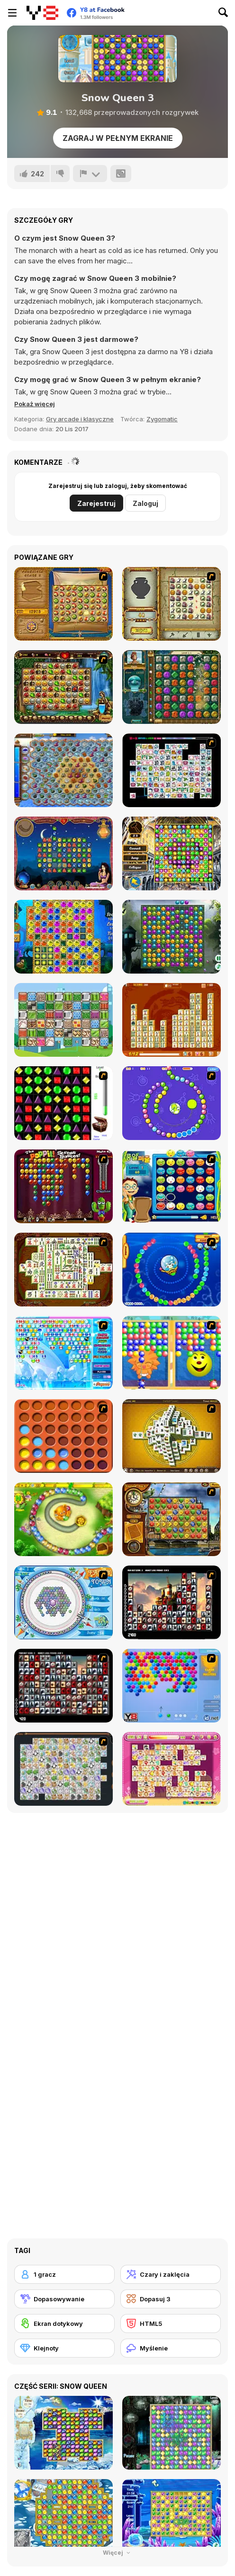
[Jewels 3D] (63, 1103)
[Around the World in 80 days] (171, 1519)
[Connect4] (63, 1436)
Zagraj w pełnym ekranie (118, 138)
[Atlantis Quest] (171, 604)
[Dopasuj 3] (170, 2298)
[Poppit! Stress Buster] (63, 1186)
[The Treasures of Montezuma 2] (171, 687)
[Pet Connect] (63, 1769)
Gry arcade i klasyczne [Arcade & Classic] (80, 419)
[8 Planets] (171, 1103)
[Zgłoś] (90, 173)
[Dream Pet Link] (171, 1769)
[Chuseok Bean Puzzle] (171, 1186)
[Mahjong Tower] (171, 1436)
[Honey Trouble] (63, 1519)
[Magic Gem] (171, 1353)
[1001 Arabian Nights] (63, 853)
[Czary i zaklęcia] (170, 2274)
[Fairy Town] (63, 1602)
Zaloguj (145, 503)
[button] (34, 404)
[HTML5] (170, 2323)
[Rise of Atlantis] (63, 604)
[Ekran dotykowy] (64, 2323)
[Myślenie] (170, 2348)
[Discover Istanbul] (171, 853)
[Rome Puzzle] (63, 687)
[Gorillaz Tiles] (63, 1686)
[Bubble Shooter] (171, 1686)
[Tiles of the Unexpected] (171, 1602)
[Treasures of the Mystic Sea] (63, 770)
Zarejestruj (96, 503)
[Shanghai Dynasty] (63, 1269)
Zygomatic (162, 419)
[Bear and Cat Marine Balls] (171, 1269)
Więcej (118, 2552)
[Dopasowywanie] (64, 2298)
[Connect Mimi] (171, 770)
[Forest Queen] (171, 937)
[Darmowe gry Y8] (42, 13)
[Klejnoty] (64, 2348)
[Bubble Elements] (63, 1353)
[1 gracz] (64, 2274)
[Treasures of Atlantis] (63, 937)
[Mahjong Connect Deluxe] (171, 1020)
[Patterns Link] (63, 1020)
